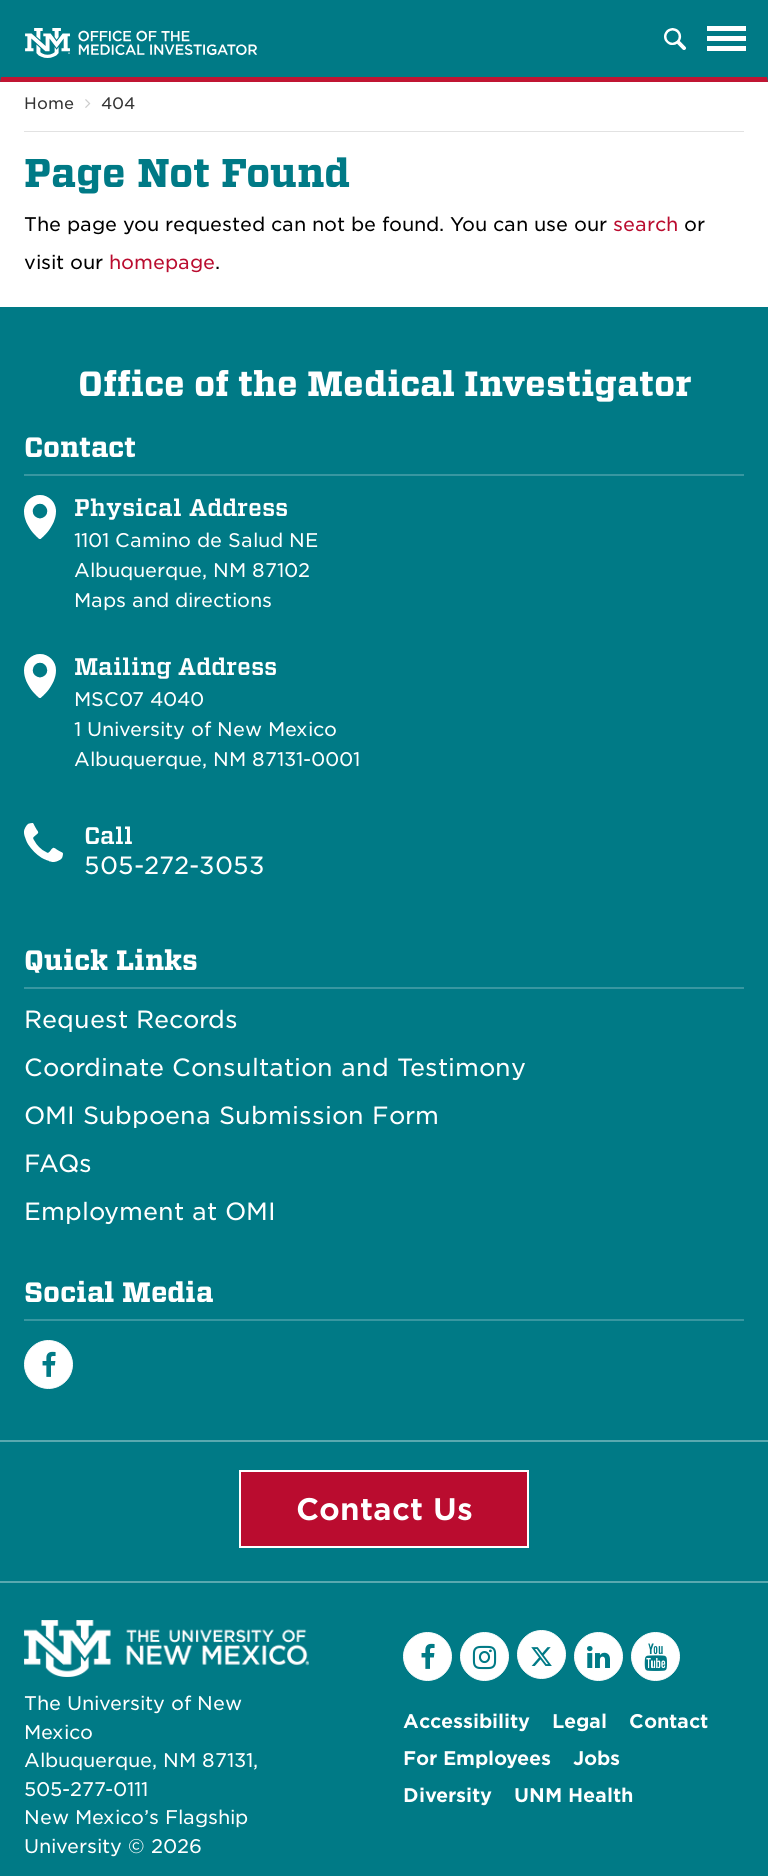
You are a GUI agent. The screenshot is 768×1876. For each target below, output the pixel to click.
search (645, 224)
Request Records (131, 1020)
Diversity (447, 1795)
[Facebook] (48, 1364)
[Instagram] (484, 1656)
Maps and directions (173, 600)
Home (49, 103)
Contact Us (384, 1509)
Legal (579, 1721)
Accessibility (466, 1721)
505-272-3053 (174, 865)
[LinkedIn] (598, 1656)
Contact (668, 1721)
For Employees (477, 1758)
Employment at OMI (150, 1212)
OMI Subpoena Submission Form (231, 1116)
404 (118, 103)
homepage (162, 262)
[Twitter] (541, 1654)
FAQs (58, 1164)
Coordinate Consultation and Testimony (275, 1068)
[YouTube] (655, 1656)
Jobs (596, 1758)
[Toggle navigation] (727, 39)
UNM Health (573, 1795)
